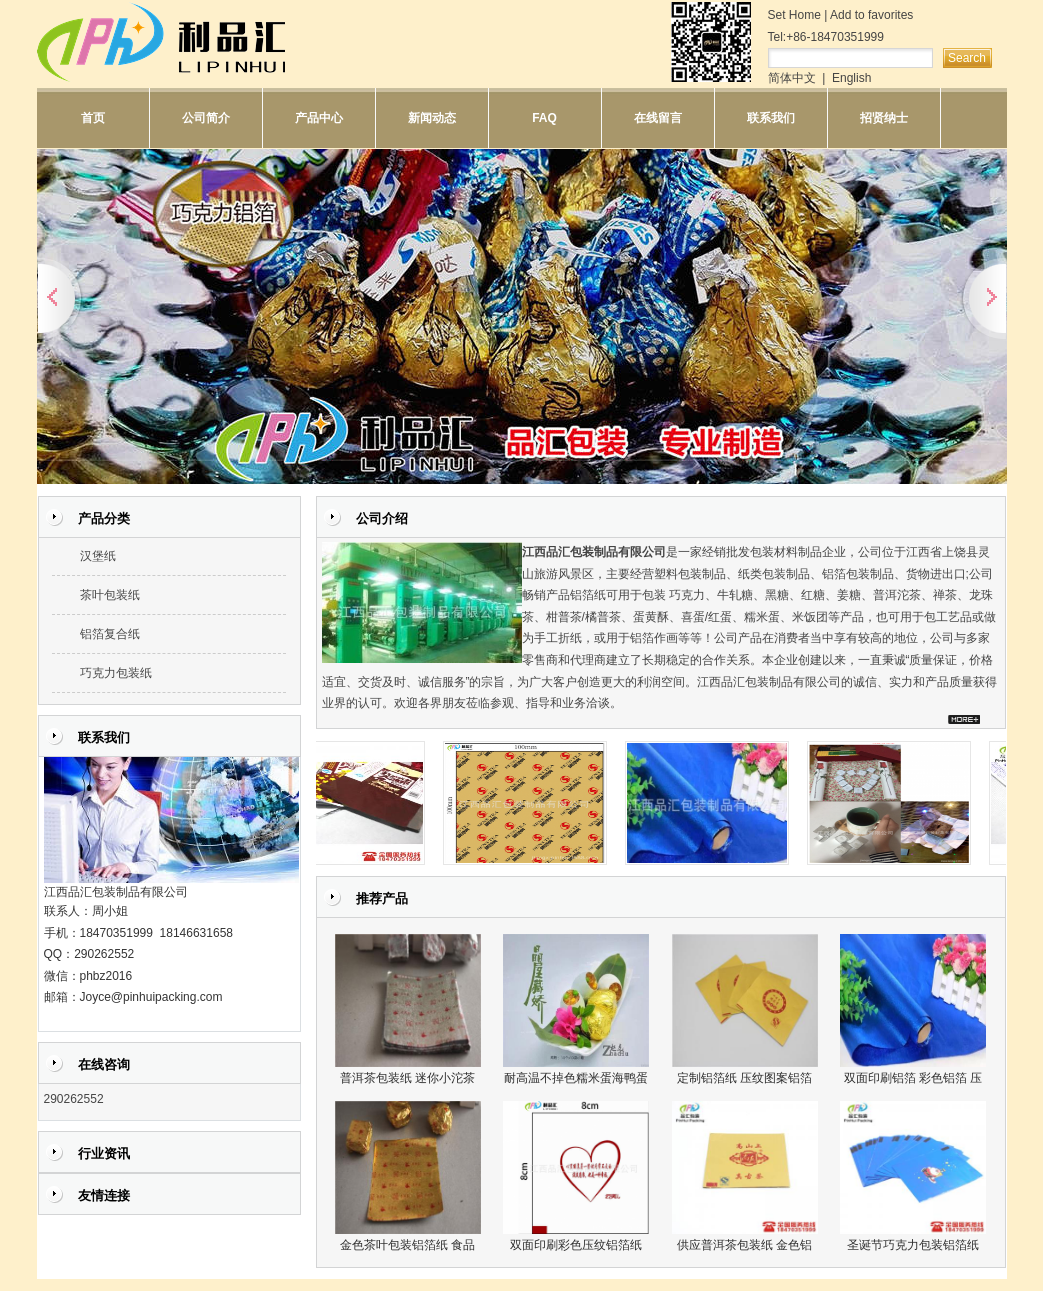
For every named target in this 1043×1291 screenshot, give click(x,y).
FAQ (544, 118)
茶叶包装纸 (110, 595)
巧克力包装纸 (116, 673)
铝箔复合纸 (110, 634)
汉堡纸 (98, 556)
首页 (93, 118)
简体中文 (792, 78)
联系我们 (771, 118)
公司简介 (206, 118)
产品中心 (319, 118)
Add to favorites (871, 15)
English (851, 78)
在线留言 (658, 118)
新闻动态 (432, 118)
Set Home (794, 15)
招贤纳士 (884, 118)
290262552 (74, 1099)
